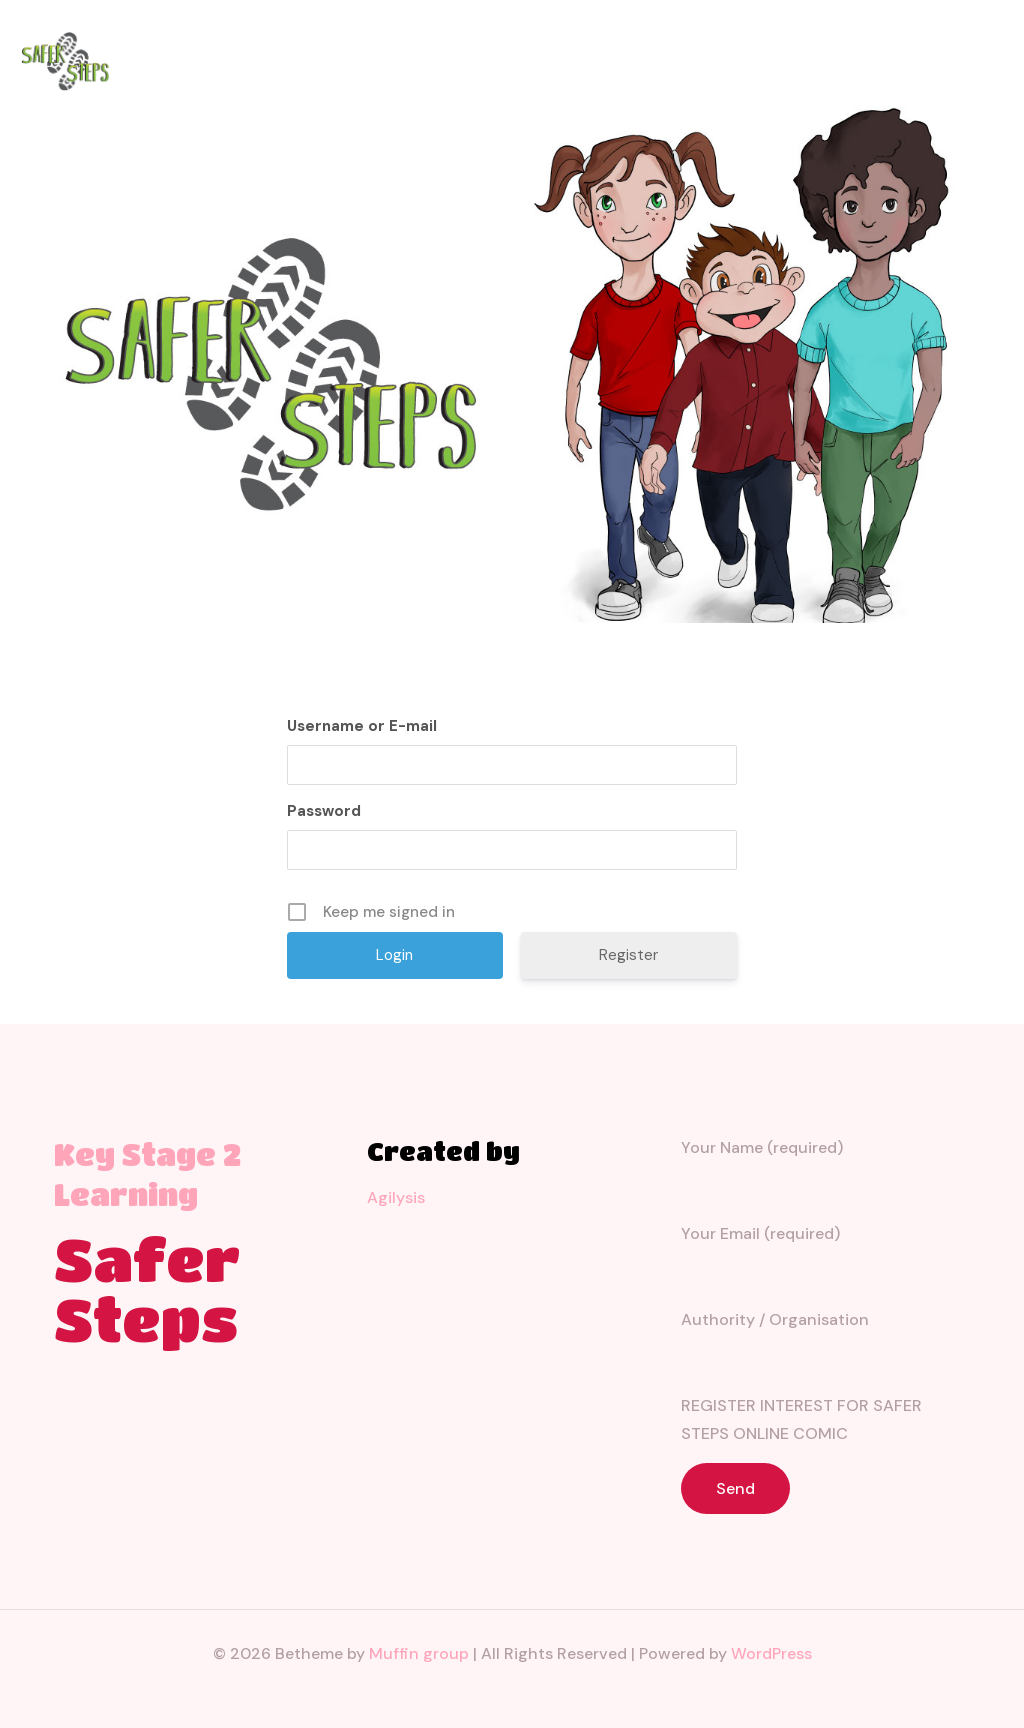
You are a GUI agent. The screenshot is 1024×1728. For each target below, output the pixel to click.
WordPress (771, 1653)
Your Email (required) (825, 1255)
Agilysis (396, 1197)
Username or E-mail (362, 726)
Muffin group (419, 1653)
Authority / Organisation (825, 1341)
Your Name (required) (825, 1169)
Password (324, 811)
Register (628, 955)
